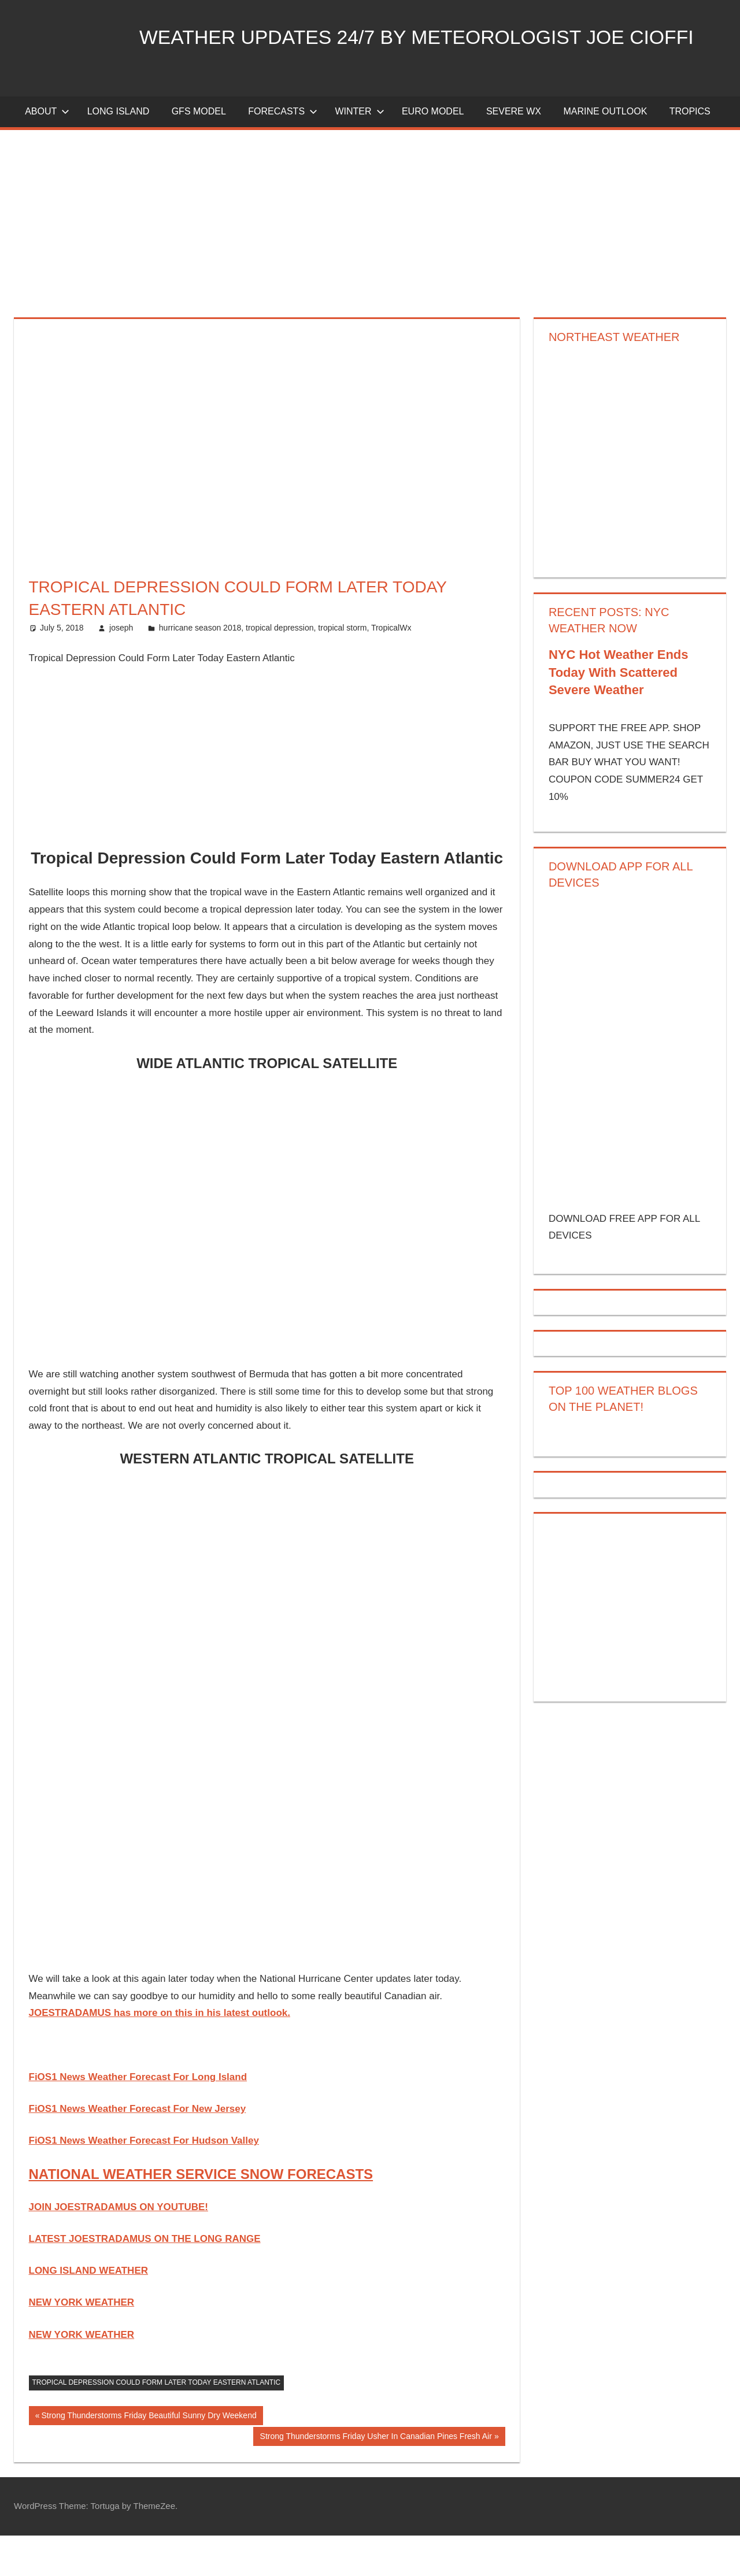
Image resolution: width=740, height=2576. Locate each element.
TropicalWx (391, 668)
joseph (121, 668)
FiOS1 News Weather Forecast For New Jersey (137, 2149)
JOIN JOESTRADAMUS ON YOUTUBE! (118, 2246)
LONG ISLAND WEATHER (89, 2311)
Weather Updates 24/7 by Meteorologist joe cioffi (310, 94)
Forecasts (282, 152)
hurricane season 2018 (200, 668)
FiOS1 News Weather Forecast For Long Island (138, 2117)
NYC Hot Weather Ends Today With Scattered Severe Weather (619, 713)
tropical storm (342, 668)
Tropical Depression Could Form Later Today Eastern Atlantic (156, 2423)
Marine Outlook (605, 152)
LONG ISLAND (118, 152)
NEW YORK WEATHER (82, 2342)
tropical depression (280, 668)
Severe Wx (513, 152)
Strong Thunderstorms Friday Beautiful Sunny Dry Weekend (148, 2457)
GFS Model (199, 152)
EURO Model (433, 152)
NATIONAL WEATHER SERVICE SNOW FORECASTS (201, 2214)
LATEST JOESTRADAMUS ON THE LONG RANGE (145, 2279)
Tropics (690, 152)
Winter (359, 152)
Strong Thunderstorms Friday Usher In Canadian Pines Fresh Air (376, 2477)
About (47, 152)
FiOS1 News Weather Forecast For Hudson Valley (144, 2180)
